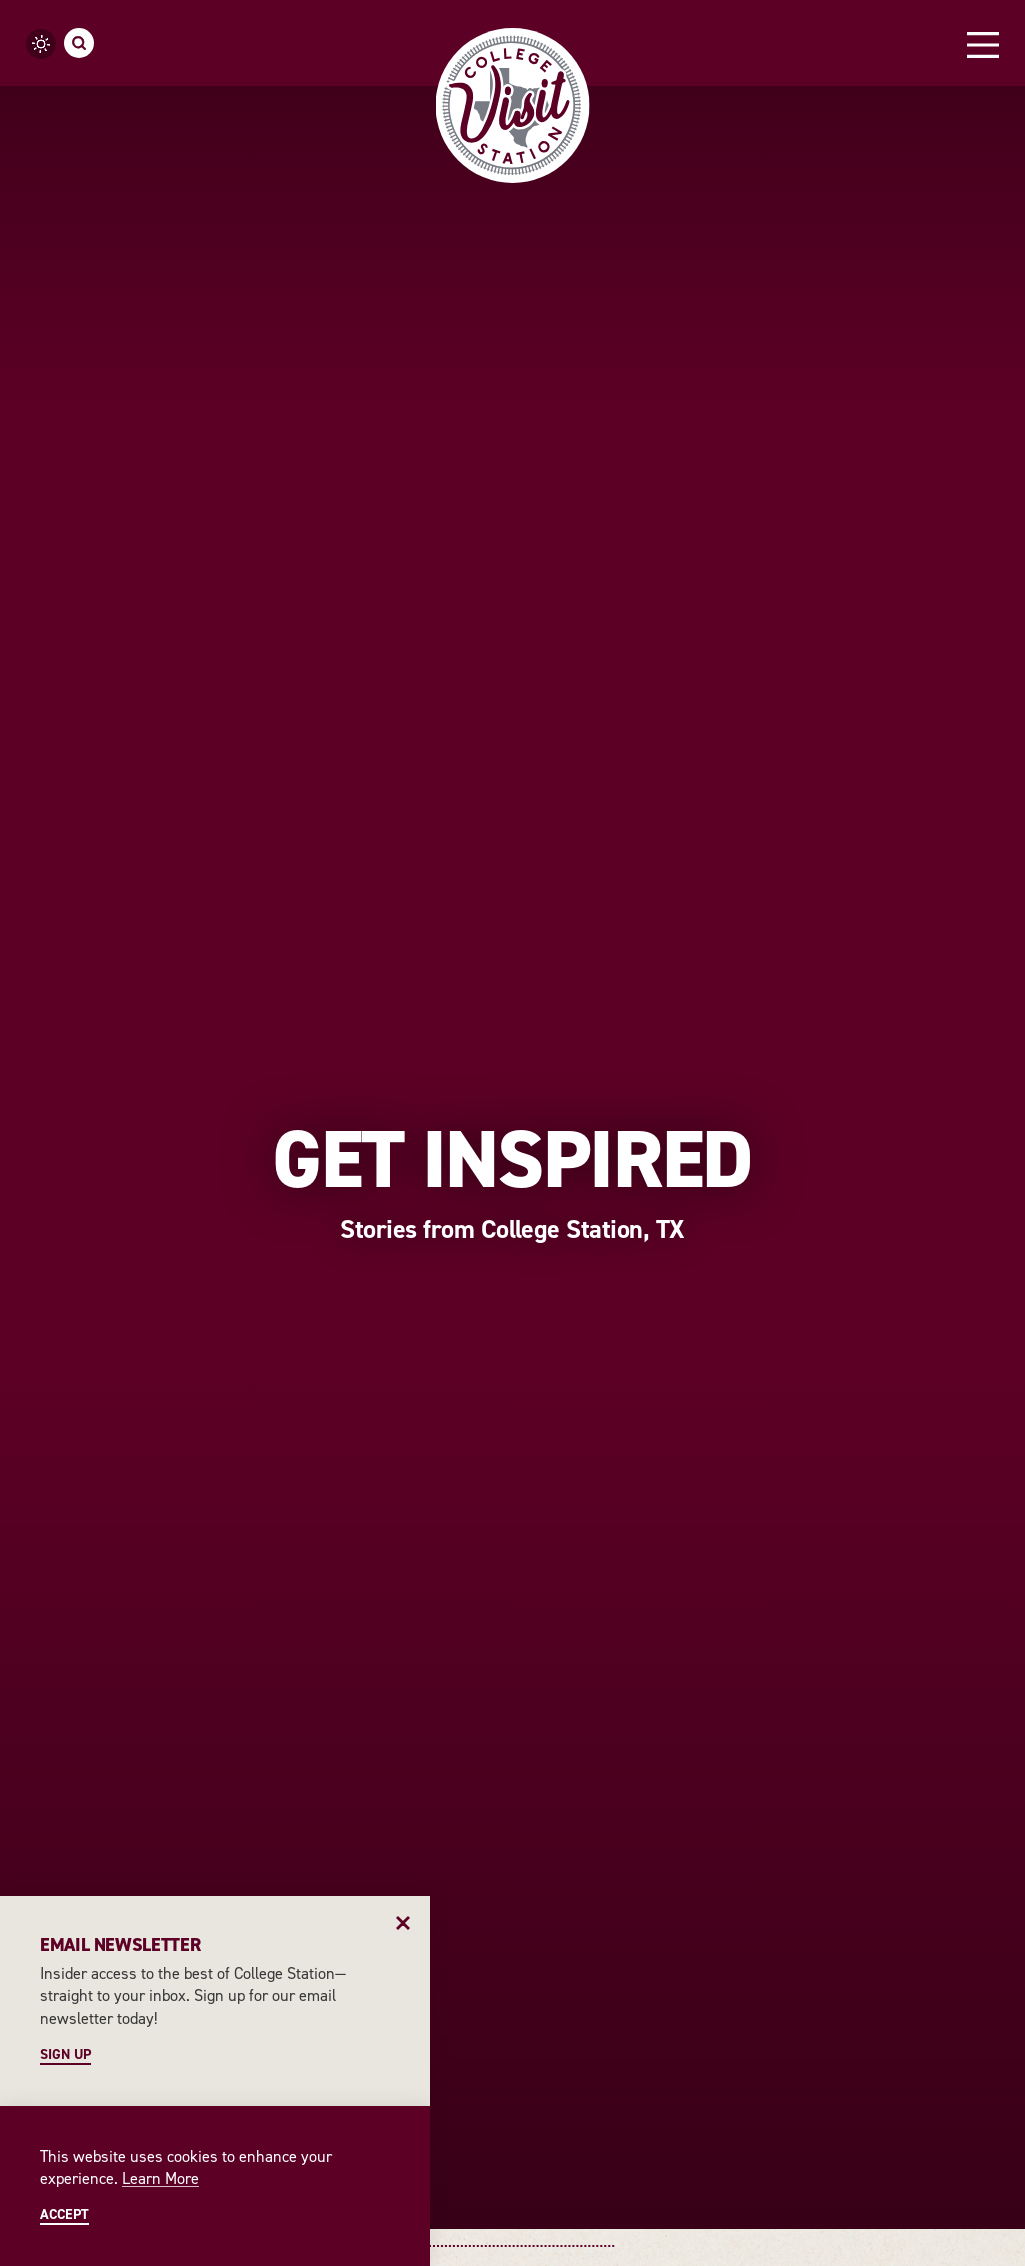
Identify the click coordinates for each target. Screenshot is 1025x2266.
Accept (64, 2215)
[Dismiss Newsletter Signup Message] (403, 1922)
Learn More (160, 2178)
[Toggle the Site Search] (79, 43)
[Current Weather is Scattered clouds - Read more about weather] (41, 44)
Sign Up (65, 2055)
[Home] (512, 105)
